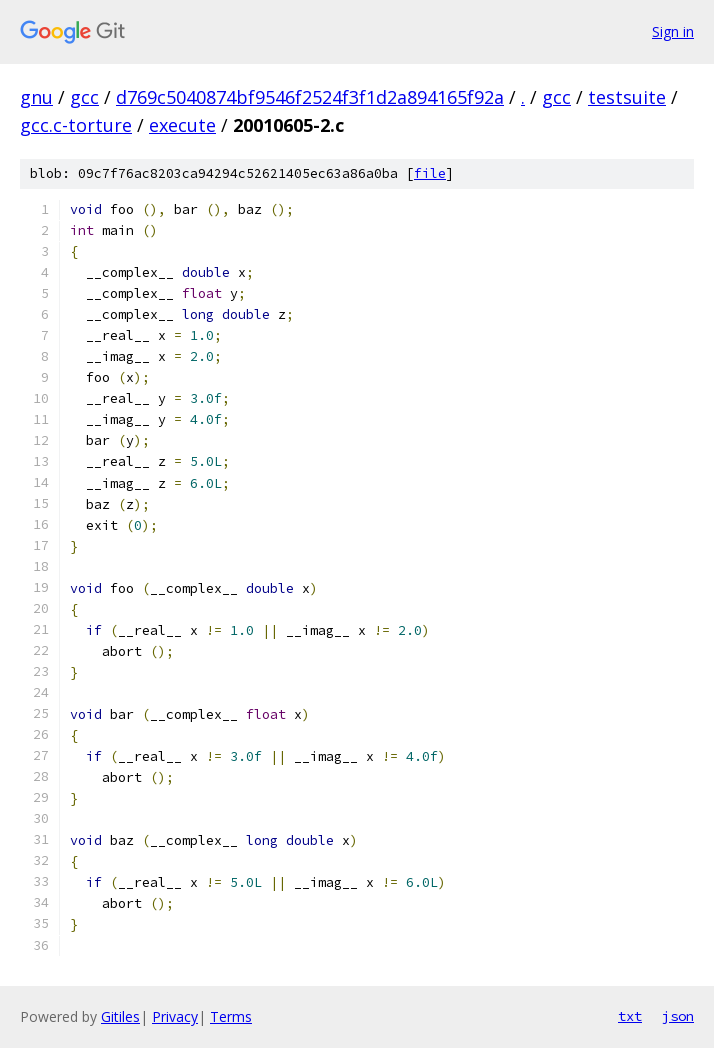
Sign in (673, 31)
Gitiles (120, 1016)
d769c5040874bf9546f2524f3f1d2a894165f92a (310, 97)
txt (630, 1016)
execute (182, 125)
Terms (231, 1016)
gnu (36, 97)
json (678, 1016)
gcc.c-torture (76, 125)
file (430, 173)
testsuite (627, 97)
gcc (84, 97)
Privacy (175, 1016)
